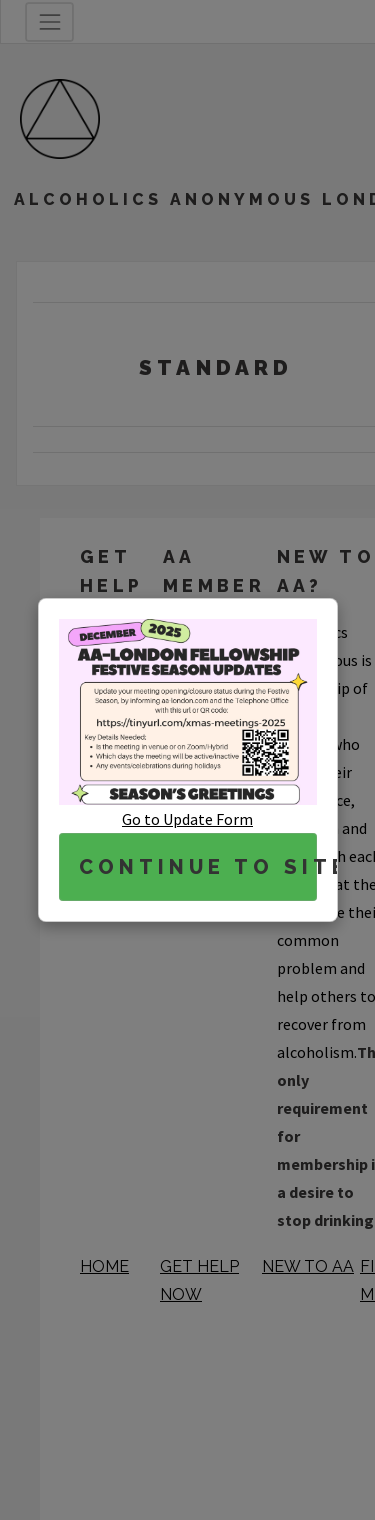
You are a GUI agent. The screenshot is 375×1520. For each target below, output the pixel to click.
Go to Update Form (187, 819)
